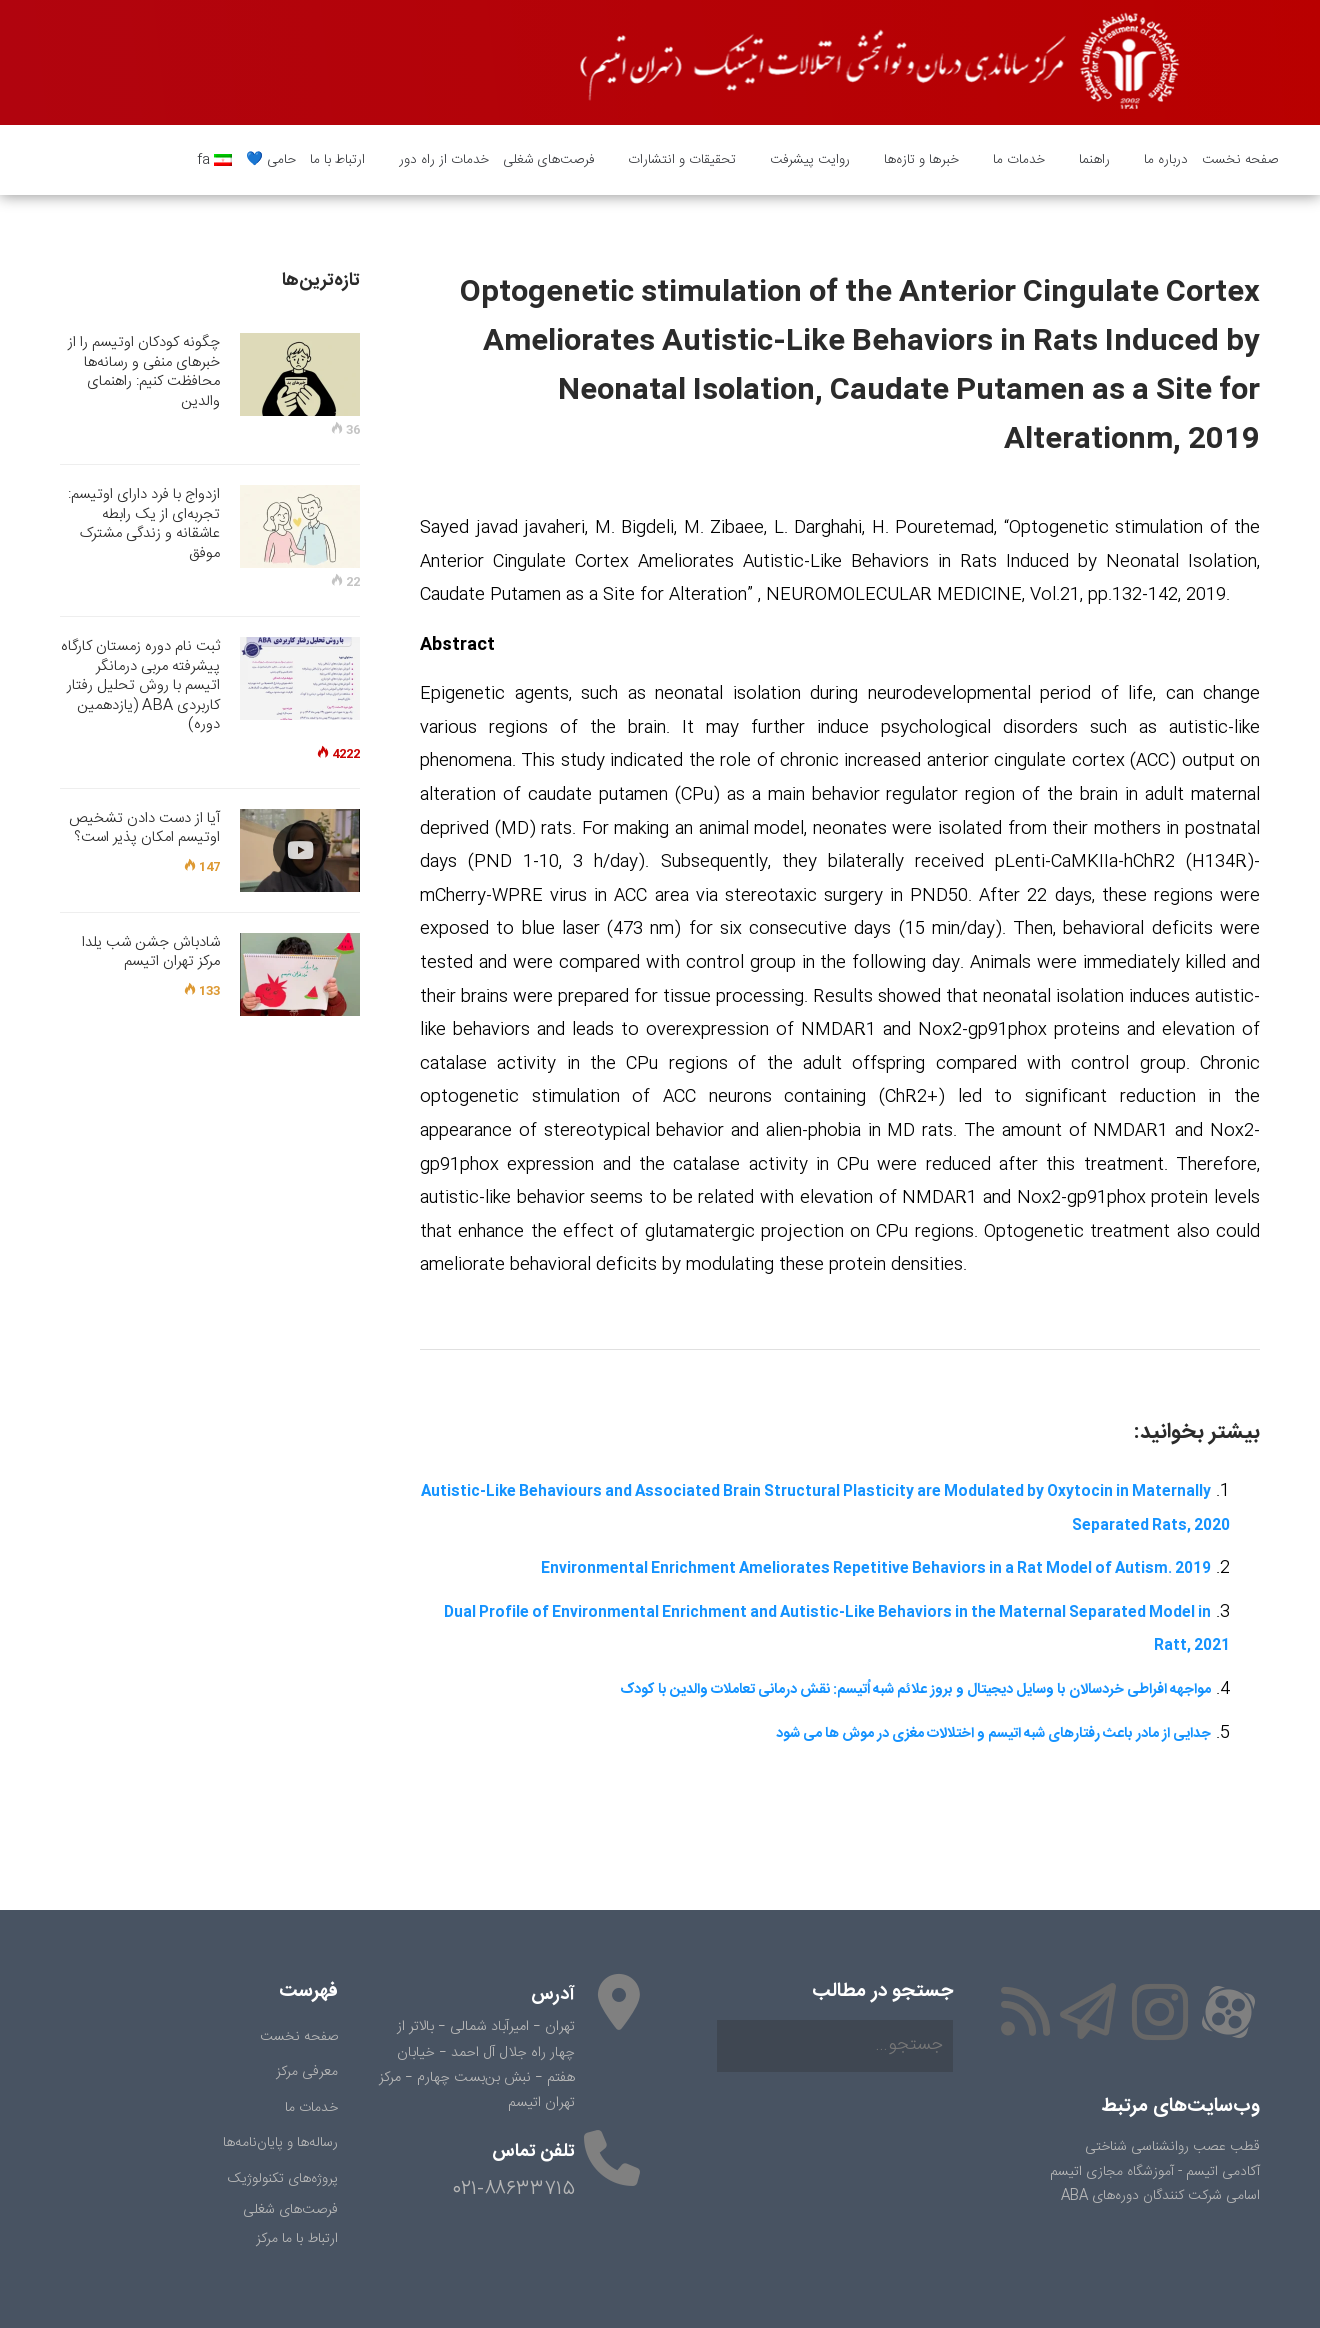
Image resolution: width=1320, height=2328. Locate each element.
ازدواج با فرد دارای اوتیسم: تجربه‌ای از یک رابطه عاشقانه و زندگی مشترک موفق (144, 524)
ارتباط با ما (337, 160)
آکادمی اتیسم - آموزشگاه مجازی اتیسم (1155, 2172)
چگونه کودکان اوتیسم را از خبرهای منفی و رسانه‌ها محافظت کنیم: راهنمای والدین (144, 372)
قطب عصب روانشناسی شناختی (1172, 2147)
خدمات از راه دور (437, 160)
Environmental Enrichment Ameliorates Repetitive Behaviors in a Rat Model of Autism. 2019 (876, 1569)
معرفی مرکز (307, 2072)
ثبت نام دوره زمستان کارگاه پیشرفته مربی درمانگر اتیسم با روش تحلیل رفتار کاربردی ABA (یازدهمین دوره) (140, 685)
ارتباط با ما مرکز (297, 2239)
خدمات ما (1012, 160)
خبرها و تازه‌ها (914, 160)
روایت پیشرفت (803, 160)
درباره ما (1159, 160)
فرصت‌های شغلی (548, 160)
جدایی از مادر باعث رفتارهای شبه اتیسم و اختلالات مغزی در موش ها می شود (993, 1734)
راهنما (1087, 160)
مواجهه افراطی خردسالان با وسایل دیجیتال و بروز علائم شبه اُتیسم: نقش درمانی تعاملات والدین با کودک (915, 1690)
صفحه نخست (1240, 160)
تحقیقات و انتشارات (675, 160)
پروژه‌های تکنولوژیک (283, 2179)
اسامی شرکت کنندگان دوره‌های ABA (1160, 2196)
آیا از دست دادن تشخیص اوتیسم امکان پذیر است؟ (144, 828)
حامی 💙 (271, 160)
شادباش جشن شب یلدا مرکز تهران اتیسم (151, 952)
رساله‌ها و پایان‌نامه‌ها (280, 2143)
